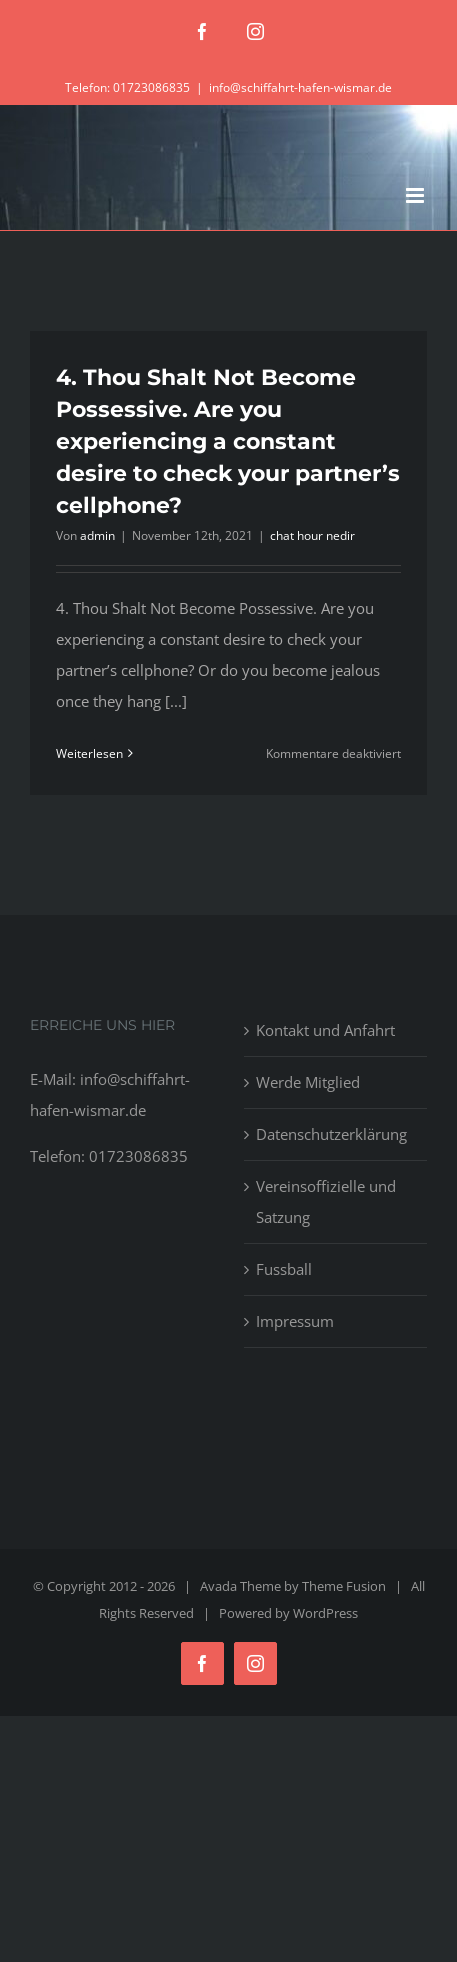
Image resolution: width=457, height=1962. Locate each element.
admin (97, 535)
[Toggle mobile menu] (416, 195)
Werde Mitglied (308, 1082)
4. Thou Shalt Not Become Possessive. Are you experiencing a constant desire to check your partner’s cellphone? (228, 441)
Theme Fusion (344, 1586)
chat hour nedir (312, 535)
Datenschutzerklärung (331, 1134)
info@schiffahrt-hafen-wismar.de (300, 87)
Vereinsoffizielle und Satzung (326, 1201)
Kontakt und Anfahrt (325, 1030)
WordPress (325, 1613)
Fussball (284, 1269)
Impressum (295, 1321)
